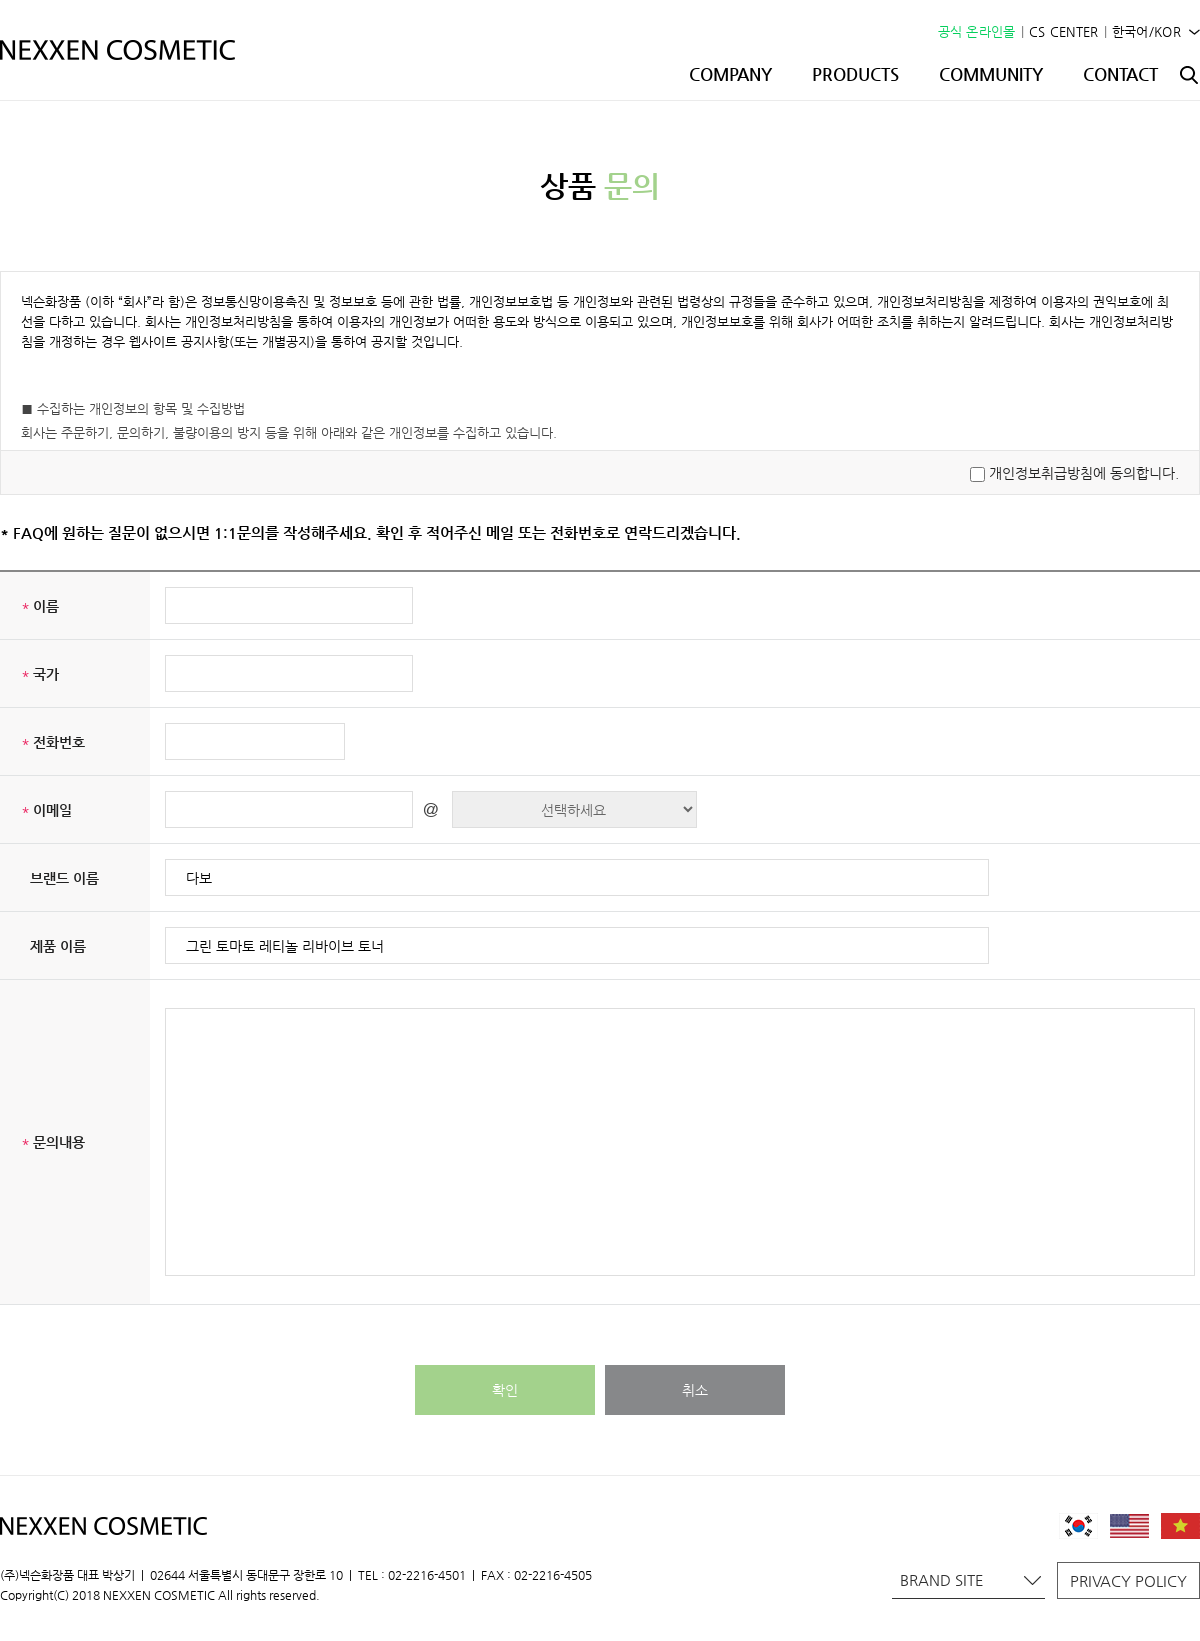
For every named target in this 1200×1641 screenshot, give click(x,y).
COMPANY (730, 74)
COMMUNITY (991, 74)
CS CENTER (1064, 31)
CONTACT (1120, 74)
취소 (695, 1390)
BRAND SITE (970, 1579)
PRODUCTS (855, 74)
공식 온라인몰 (977, 31)
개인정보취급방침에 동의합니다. (1084, 473)
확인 (505, 1390)
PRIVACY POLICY (1128, 1580)
